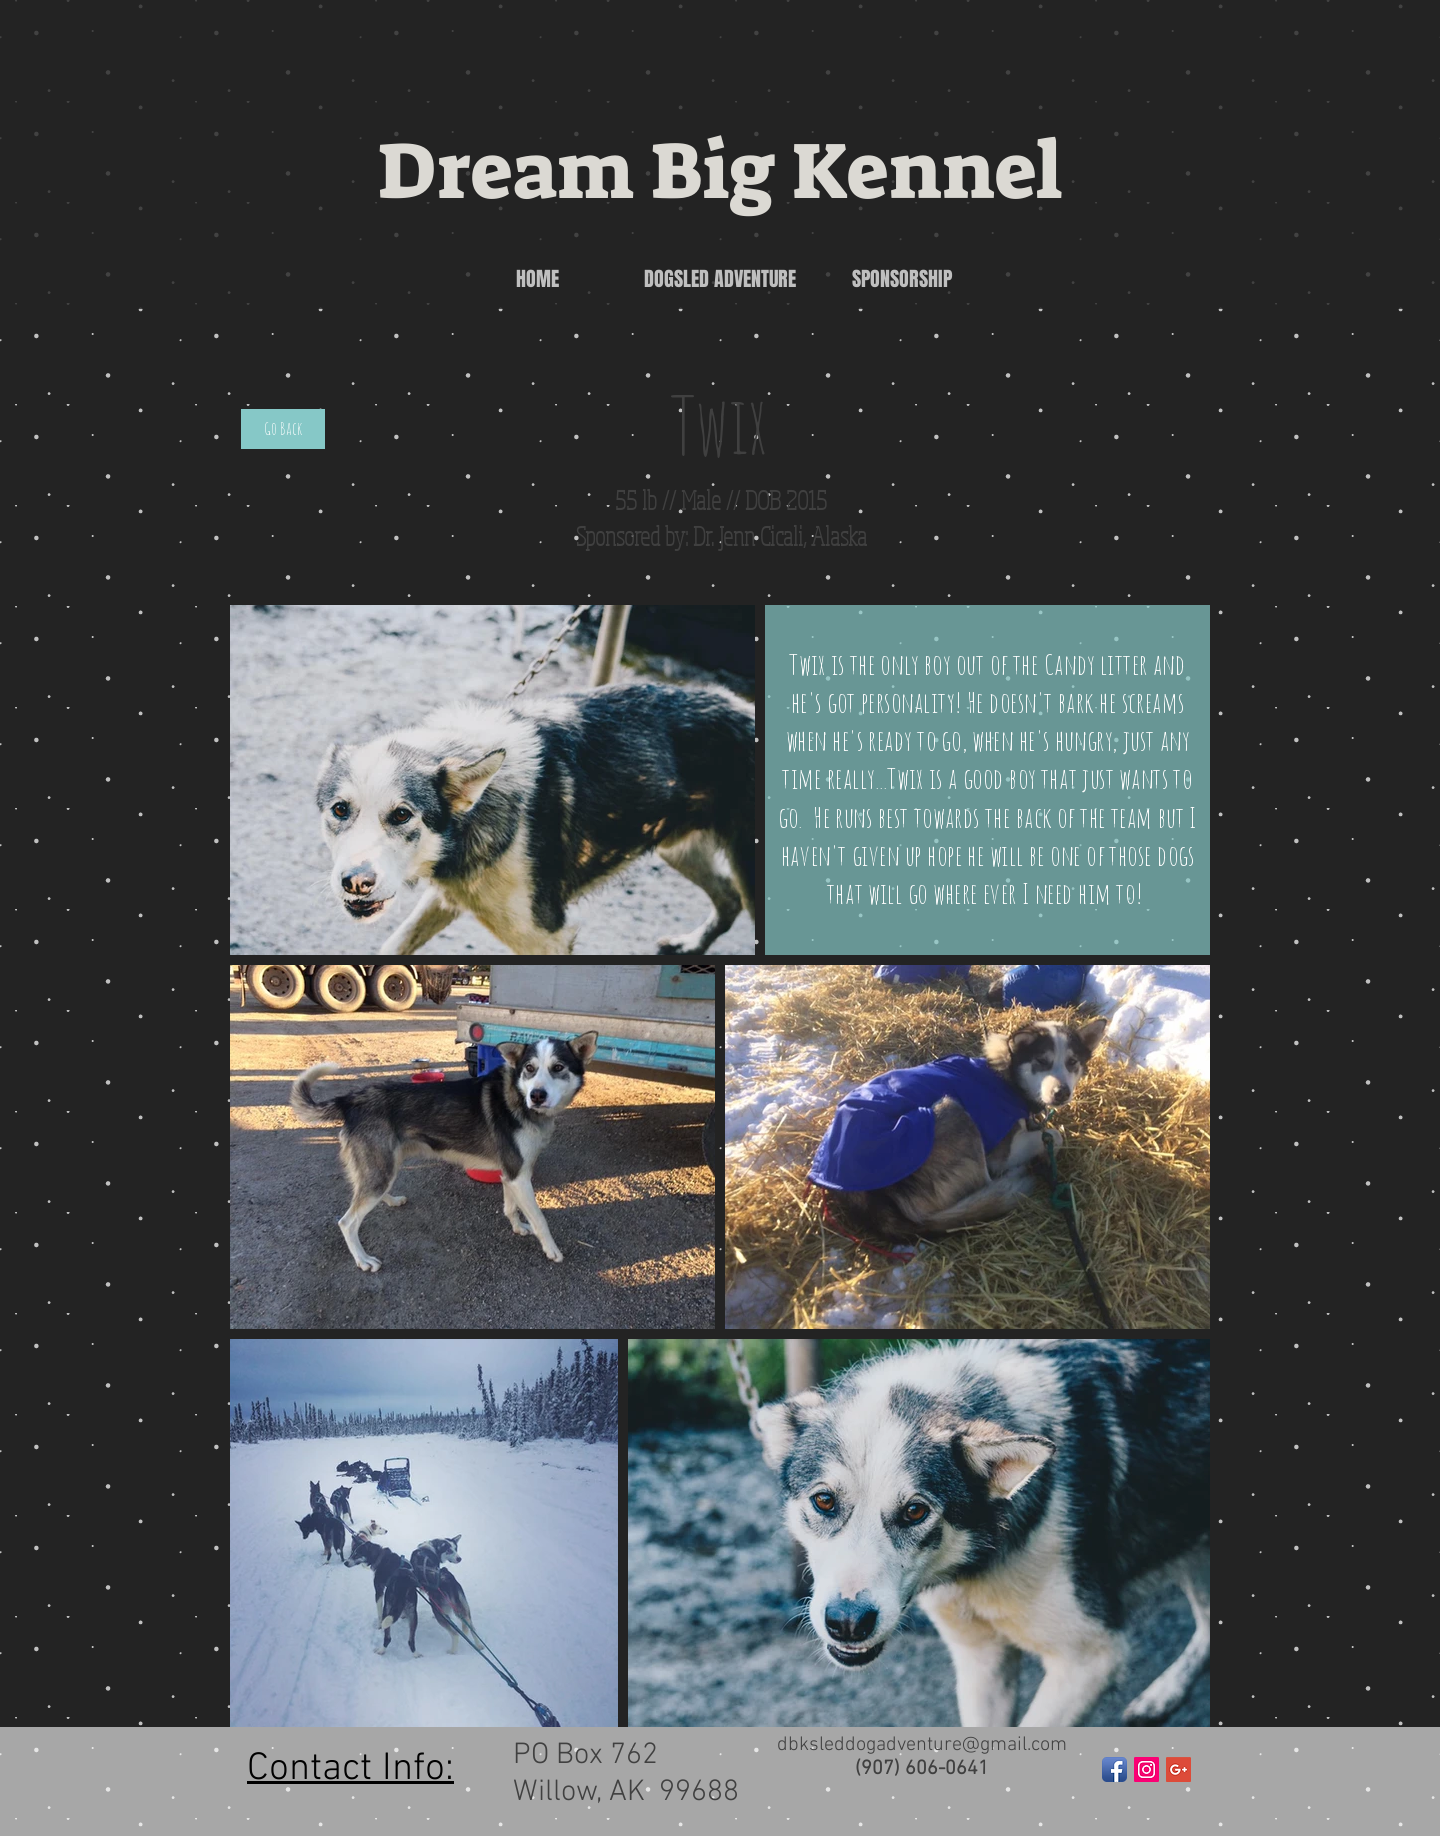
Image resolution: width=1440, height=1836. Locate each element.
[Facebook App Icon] (1114, 1769)
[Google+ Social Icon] (1178, 1769)
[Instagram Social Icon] (1146, 1769)
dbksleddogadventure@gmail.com (922, 1745)
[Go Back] (283, 429)
